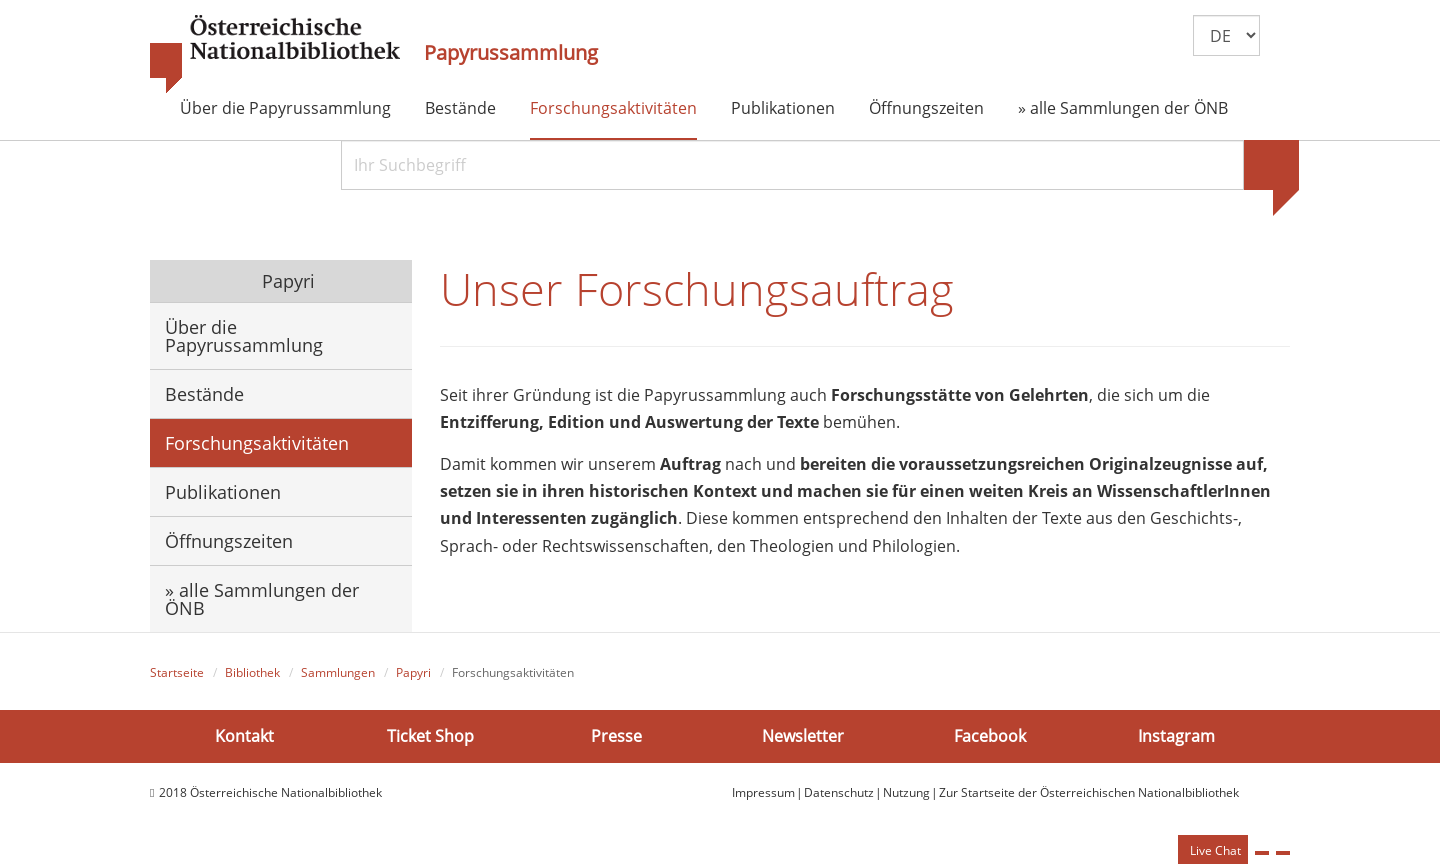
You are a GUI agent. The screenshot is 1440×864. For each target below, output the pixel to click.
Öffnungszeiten (926, 108)
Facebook (990, 736)
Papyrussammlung (511, 53)
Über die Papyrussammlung (285, 108)
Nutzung (906, 792)
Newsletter (803, 736)
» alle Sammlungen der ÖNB (1123, 108)
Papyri (286, 281)
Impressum (763, 792)
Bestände (460, 108)
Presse (616, 736)
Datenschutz (839, 792)
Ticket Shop (430, 736)
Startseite (177, 672)
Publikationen (783, 108)
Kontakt (244, 736)
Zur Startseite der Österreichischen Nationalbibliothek (1089, 792)
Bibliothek (252, 672)
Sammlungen (338, 672)
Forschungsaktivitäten (613, 108)
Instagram (1176, 736)
